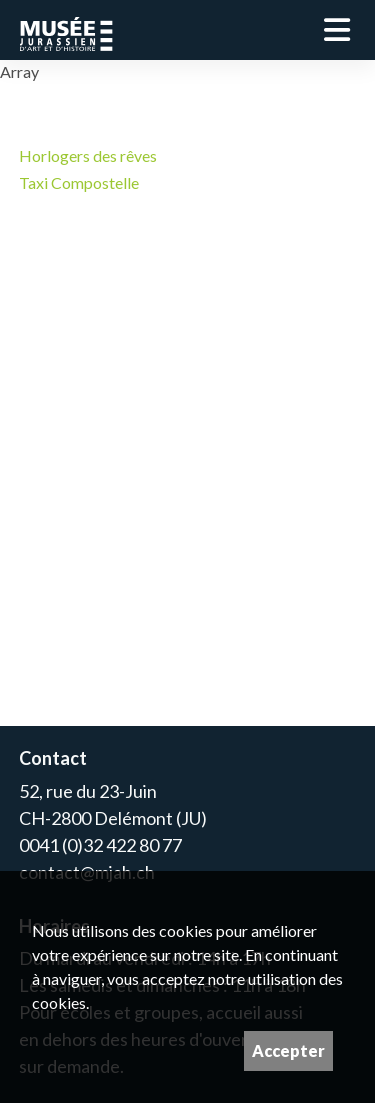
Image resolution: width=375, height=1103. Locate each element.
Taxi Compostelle (79, 182)
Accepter (288, 1050)
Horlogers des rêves (88, 155)
